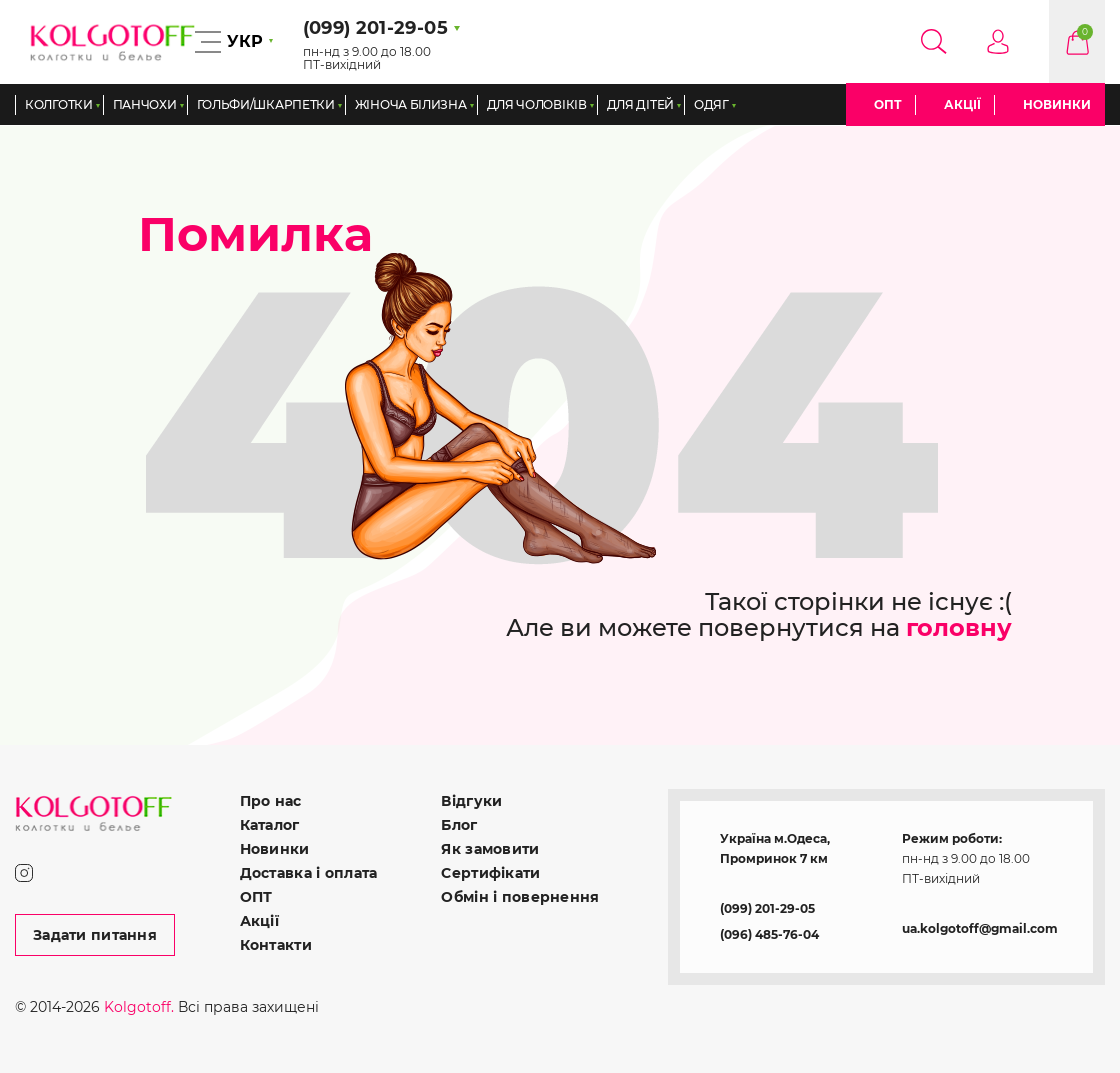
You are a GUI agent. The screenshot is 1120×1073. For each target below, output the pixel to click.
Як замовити (490, 849)
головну (959, 627)
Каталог (270, 825)
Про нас (271, 801)
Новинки (1057, 104)
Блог (459, 825)
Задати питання (95, 935)
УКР (245, 41)
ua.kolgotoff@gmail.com (980, 928)
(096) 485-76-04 (769, 934)
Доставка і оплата (309, 873)
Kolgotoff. (139, 1007)
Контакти (276, 945)
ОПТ (888, 104)
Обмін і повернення (520, 897)
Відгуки (471, 801)
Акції (962, 104)
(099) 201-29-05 (767, 908)
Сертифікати (490, 873)
